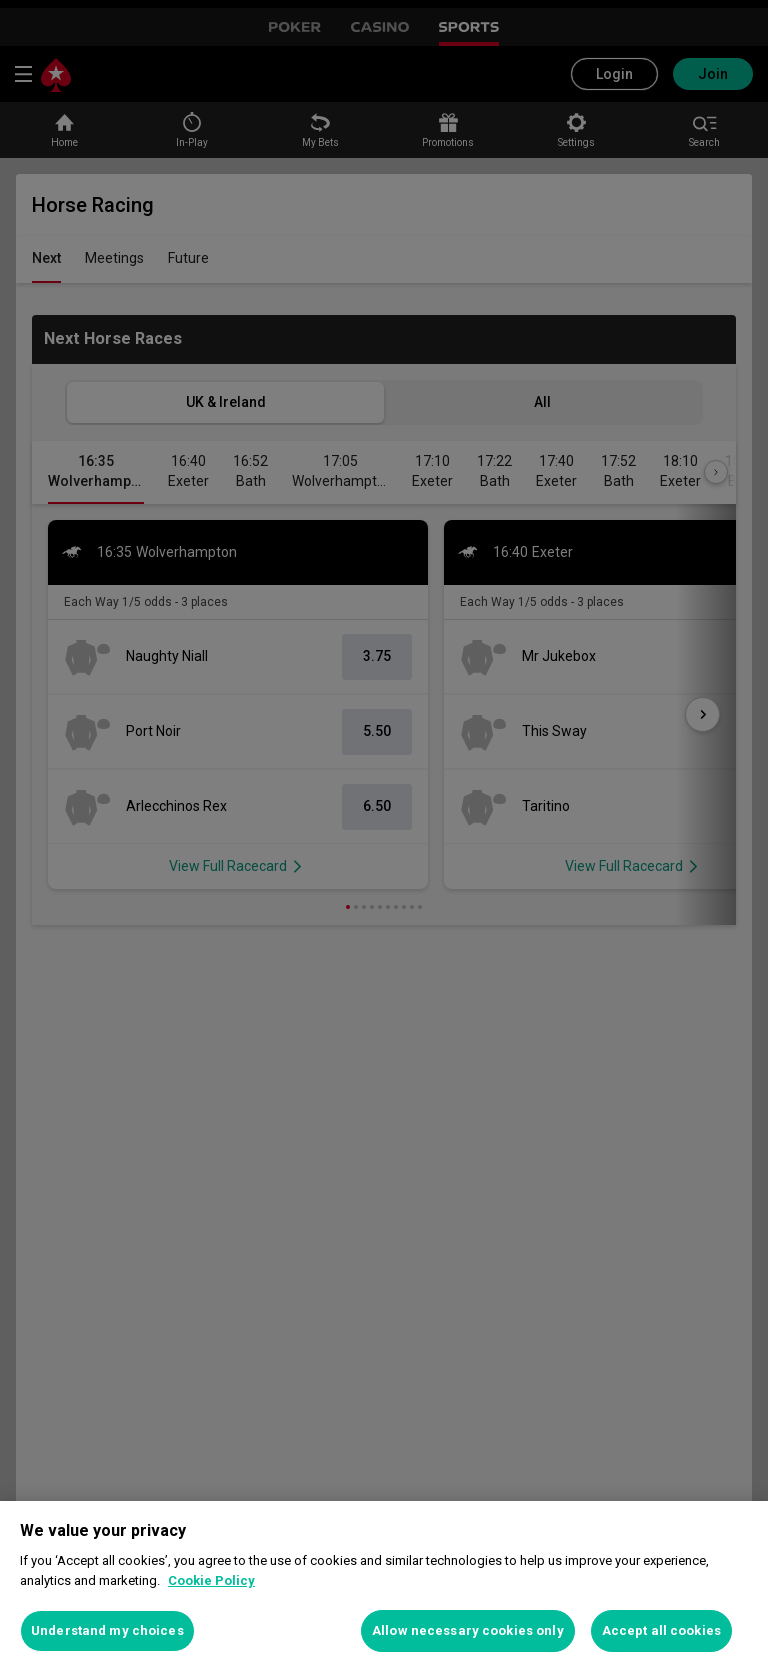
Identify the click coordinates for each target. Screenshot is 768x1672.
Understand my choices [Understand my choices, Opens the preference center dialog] (107, 1630)
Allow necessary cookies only (468, 1630)
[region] (384, 1586)
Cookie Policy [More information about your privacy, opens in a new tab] (211, 1580)
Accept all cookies (661, 1630)
